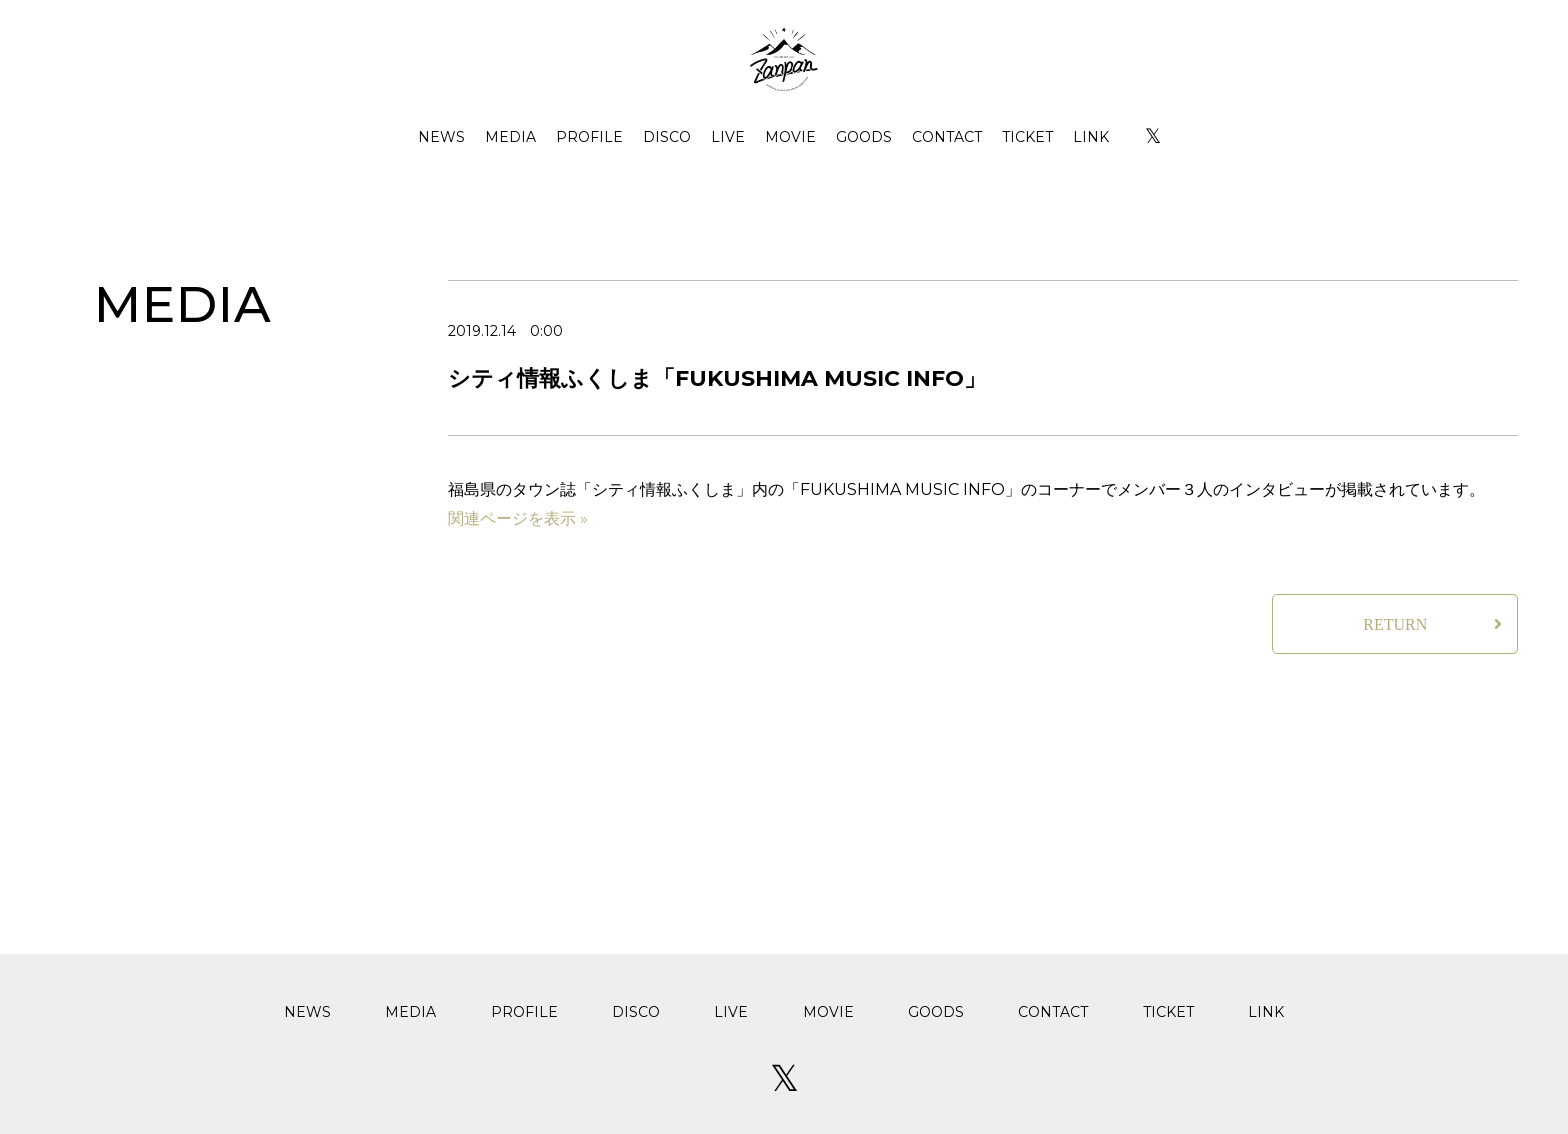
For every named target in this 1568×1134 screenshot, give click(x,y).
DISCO (667, 137)
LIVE (728, 137)
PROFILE (589, 137)
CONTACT (947, 137)
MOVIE (790, 137)
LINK (1091, 137)
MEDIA (510, 137)
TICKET (1027, 137)
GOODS (864, 137)
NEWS (441, 137)
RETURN (1395, 624)
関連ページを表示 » (518, 518)
